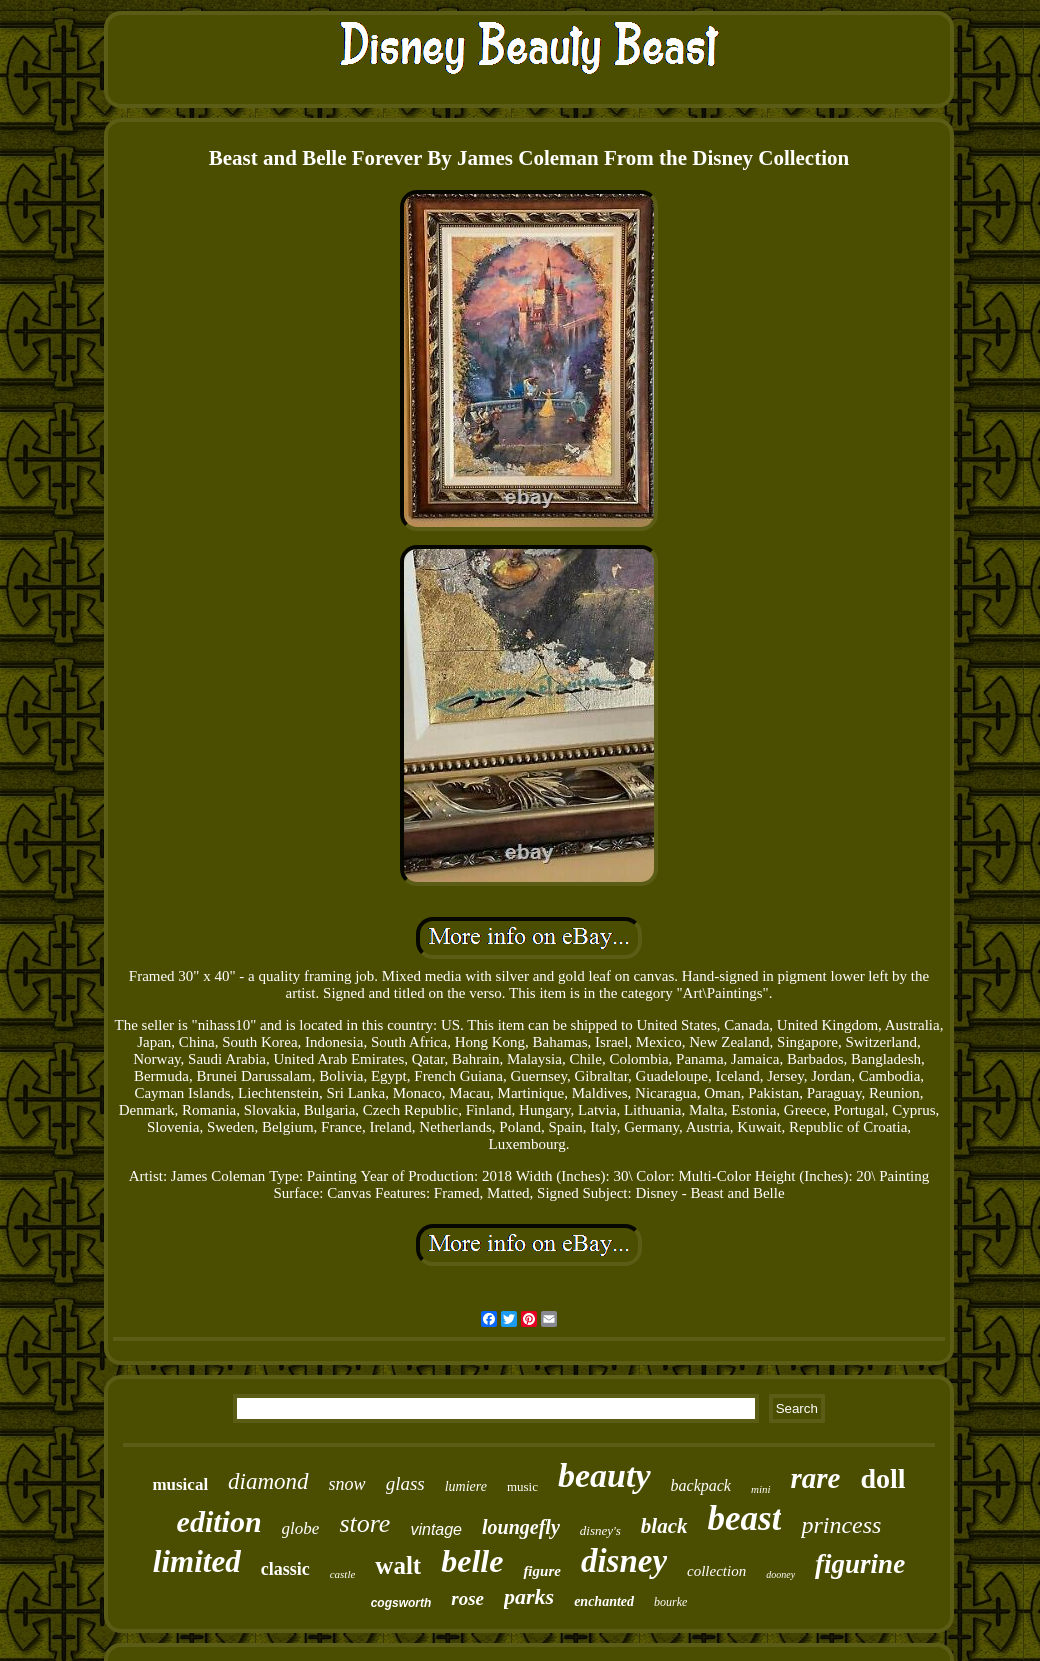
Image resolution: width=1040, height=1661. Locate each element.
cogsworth (401, 1603)
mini (761, 1489)
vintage (436, 1529)
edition (219, 1521)
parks (529, 1596)
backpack (701, 1485)
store (364, 1523)
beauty (604, 1475)
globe (301, 1528)
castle (343, 1574)
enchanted (604, 1601)
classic (285, 1569)
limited (197, 1561)
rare (816, 1478)
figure (542, 1571)
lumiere (466, 1486)
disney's (600, 1530)
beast (745, 1518)
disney (624, 1561)
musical (180, 1484)
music (522, 1486)
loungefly (521, 1527)
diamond (268, 1481)
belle (472, 1561)
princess (841, 1525)
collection (716, 1571)
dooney (780, 1574)
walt (398, 1565)
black (664, 1526)
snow (347, 1484)
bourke (670, 1602)
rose (467, 1598)
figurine (860, 1564)
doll (882, 1478)
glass (405, 1483)
